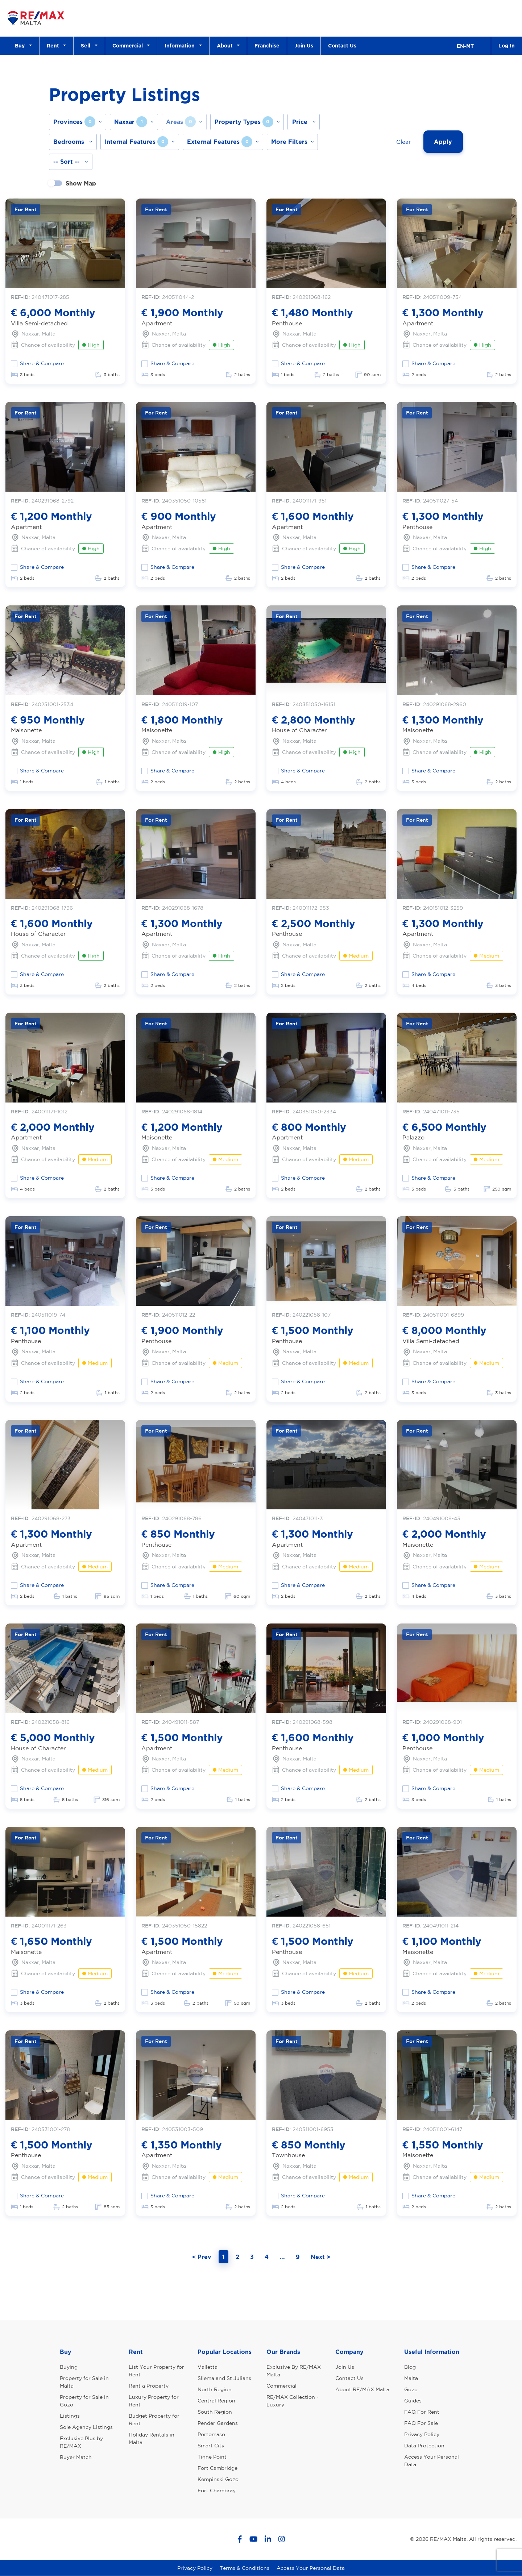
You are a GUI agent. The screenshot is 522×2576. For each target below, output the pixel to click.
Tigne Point (212, 2457)
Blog (410, 2367)
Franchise (266, 45)
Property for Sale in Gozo (84, 2401)
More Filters (289, 141)
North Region (215, 2389)
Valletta (208, 2367)
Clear (403, 141)
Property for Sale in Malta (84, 2382)
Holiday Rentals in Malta (151, 2438)
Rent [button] (54, 45)
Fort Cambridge (217, 2468)
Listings (70, 2416)
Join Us (303, 45)
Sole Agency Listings (86, 2427)
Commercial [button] (129, 45)
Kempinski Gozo (218, 2479)
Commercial (281, 2386)
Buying (69, 2367)
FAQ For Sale (421, 2423)
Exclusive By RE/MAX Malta (293, 2370)
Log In (506, 45)
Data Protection (424, 2445)
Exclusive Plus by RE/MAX (81, 2442)
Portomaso (211, 2434)
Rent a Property (149, 2386)
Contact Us (342, 45)
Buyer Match (76, 2457)
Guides (413, 2401)
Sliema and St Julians (224, 2378)
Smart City (211, 2445)
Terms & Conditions (244, 2568)
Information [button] (181, 45)
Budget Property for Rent (154, 2419)
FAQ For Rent (421, 2412)
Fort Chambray (217, 2490)
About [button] (226, 45)
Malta (411, 2378)
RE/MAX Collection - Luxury (292, 2401)
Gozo (411, 2389)
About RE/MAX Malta (362, 2389)
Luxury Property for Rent (154, 2401)
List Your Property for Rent (156, 2370)
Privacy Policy (421, 2434)
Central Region (216, 2401)
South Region (215, 2412)
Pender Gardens (218, 2423)
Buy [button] (21, 45)
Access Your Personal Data (431, 2460)
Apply (443, 141)
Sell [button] (87, 45)
